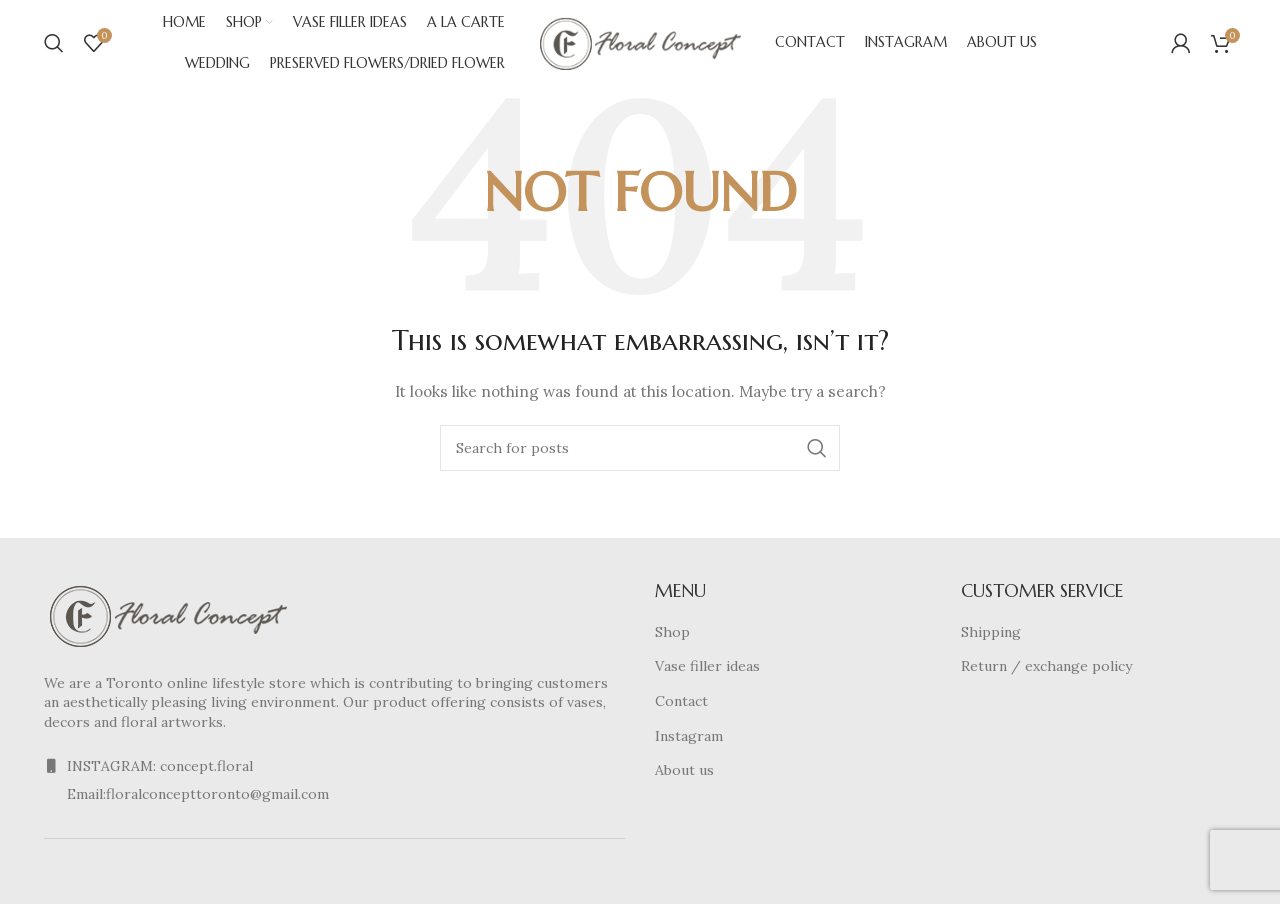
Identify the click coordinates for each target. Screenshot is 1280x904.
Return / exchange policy (1046, 671)
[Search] (54, 45)
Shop (672, 636)
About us (684, 775)
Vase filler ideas (707, 671)
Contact (681, 705)
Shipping (991, 636)
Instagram (689, 740)
